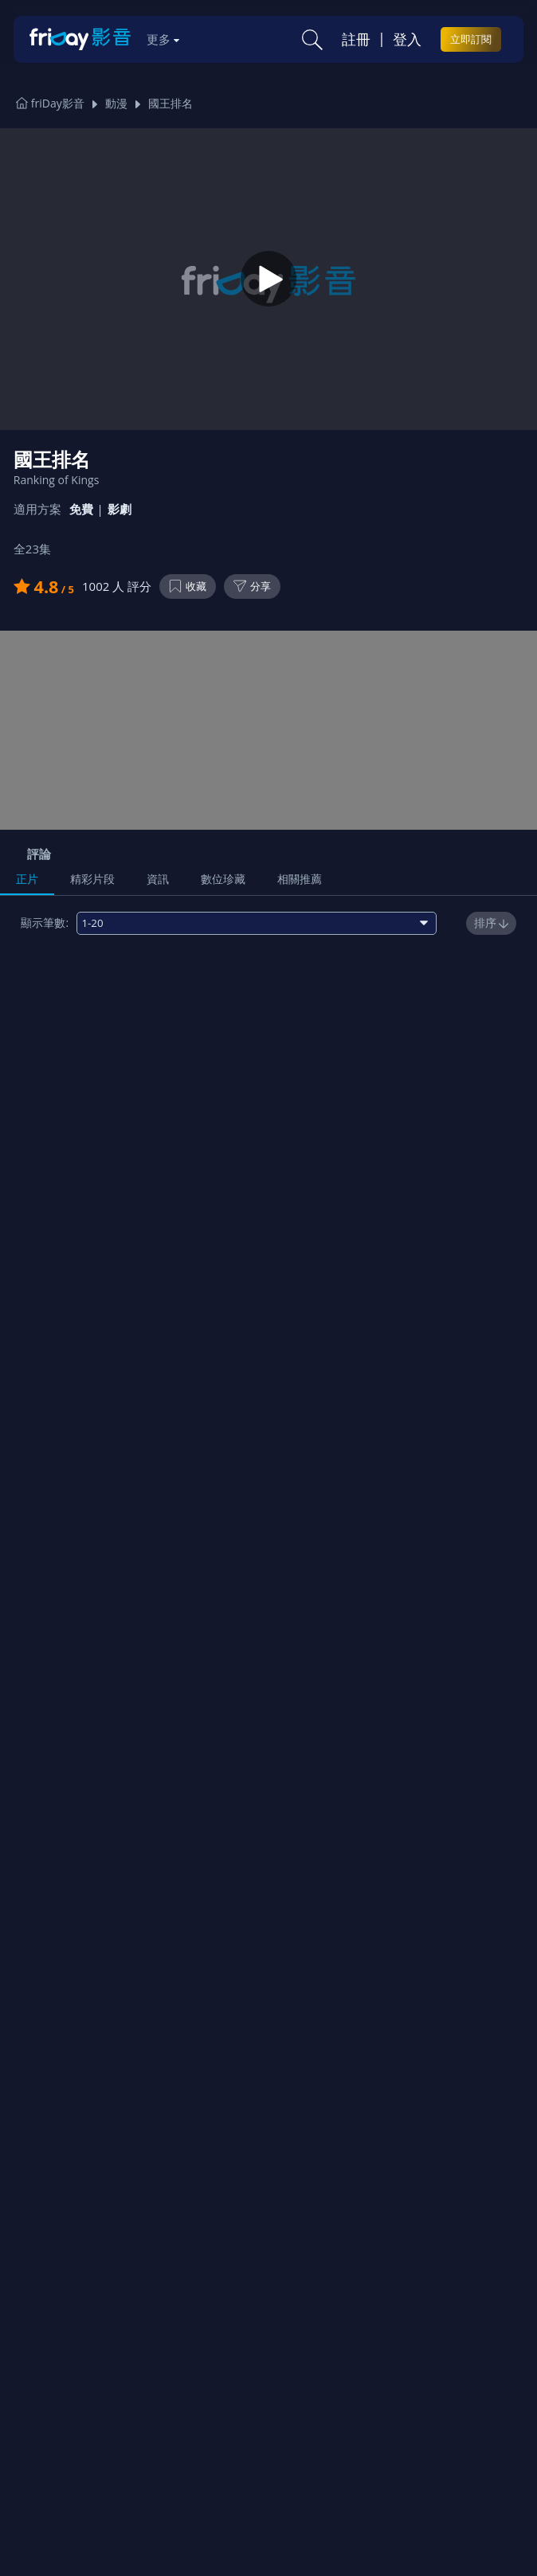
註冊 (356, 39)
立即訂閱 (471, 39)
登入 (407, 39)
